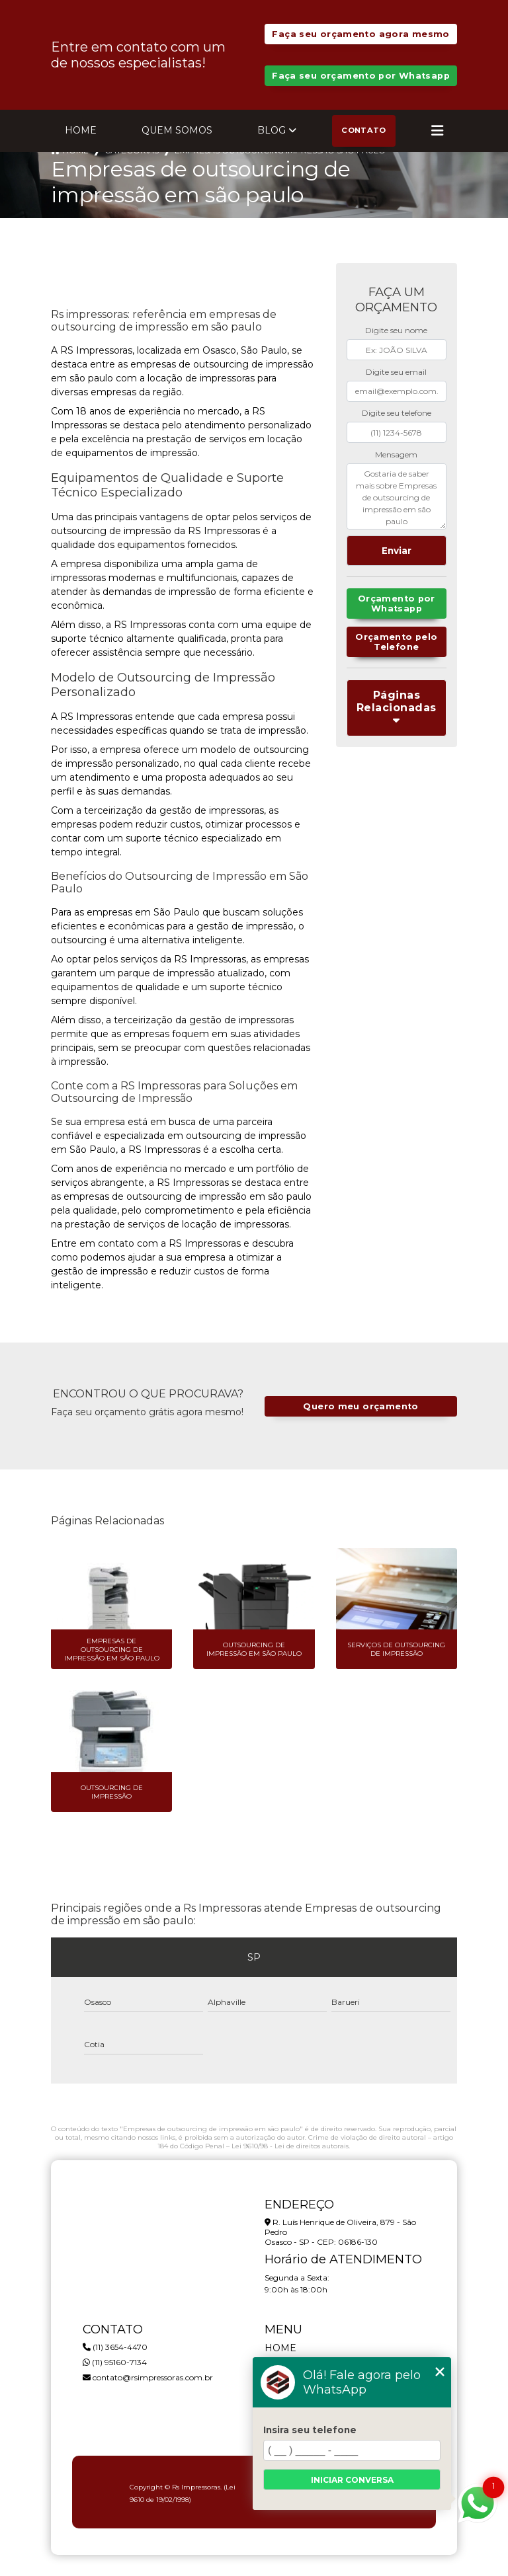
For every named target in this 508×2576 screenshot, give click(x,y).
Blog (271, 130)
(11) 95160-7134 (115, 2362)
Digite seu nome (396, 330)
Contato (363, 130)
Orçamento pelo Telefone (396, 642)
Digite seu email (396, 372)
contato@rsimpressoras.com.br (148, 2377)
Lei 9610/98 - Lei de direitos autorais (290, 2146)
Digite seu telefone (396, 413)
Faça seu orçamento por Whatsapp (361, 76)
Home (81, 130)
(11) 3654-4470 (115, 2347)
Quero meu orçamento (360, 1406)
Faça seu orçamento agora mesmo (360, 34)
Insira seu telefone (310, 2430)
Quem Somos (177, 130)
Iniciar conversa (352, 2480)
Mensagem (396, 454)
